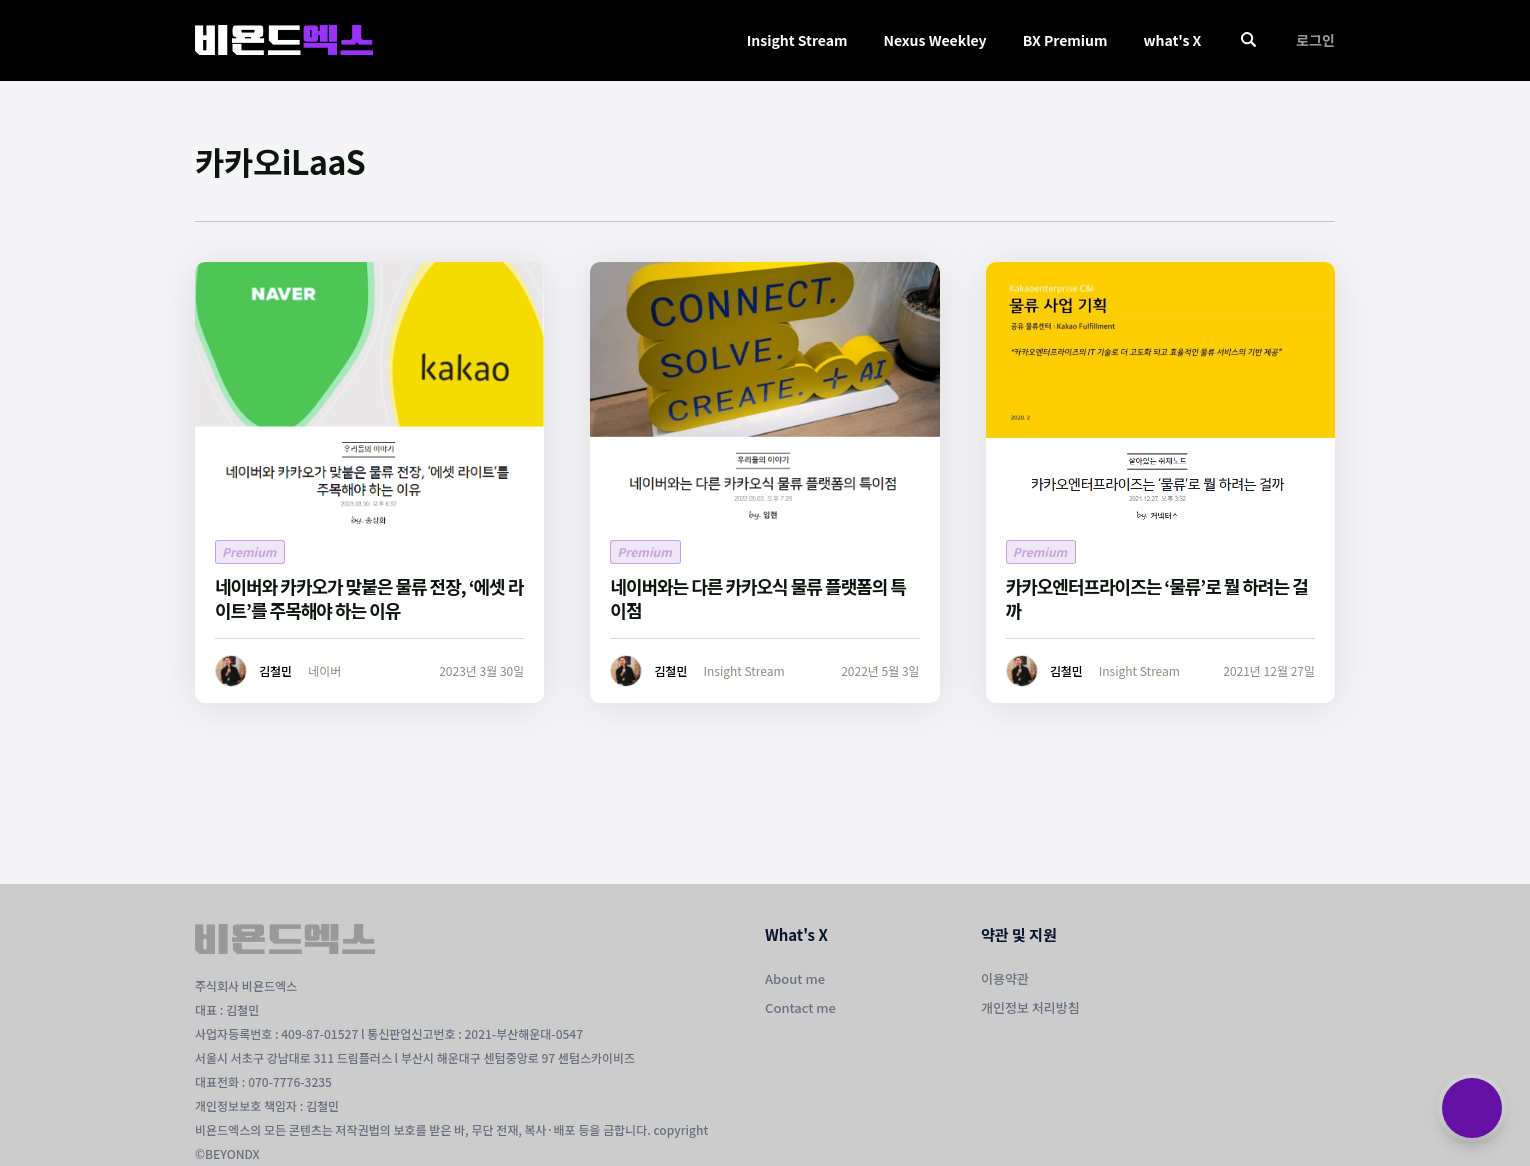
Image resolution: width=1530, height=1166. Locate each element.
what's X (1172, 40)
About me (795, 978)
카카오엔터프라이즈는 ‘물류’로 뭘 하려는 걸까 (1157, 598)
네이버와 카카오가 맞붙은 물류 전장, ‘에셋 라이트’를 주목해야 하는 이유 (369, 598)
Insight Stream (797, 40)
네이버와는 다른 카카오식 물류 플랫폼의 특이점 (758, 598)
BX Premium (1065, 40)
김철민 (275, 670)
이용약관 (1005, 978)
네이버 (324, 670)
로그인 (1315, 40)
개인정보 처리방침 (1030, 1007)
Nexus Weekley (934, 40)
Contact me (800, 1007)
